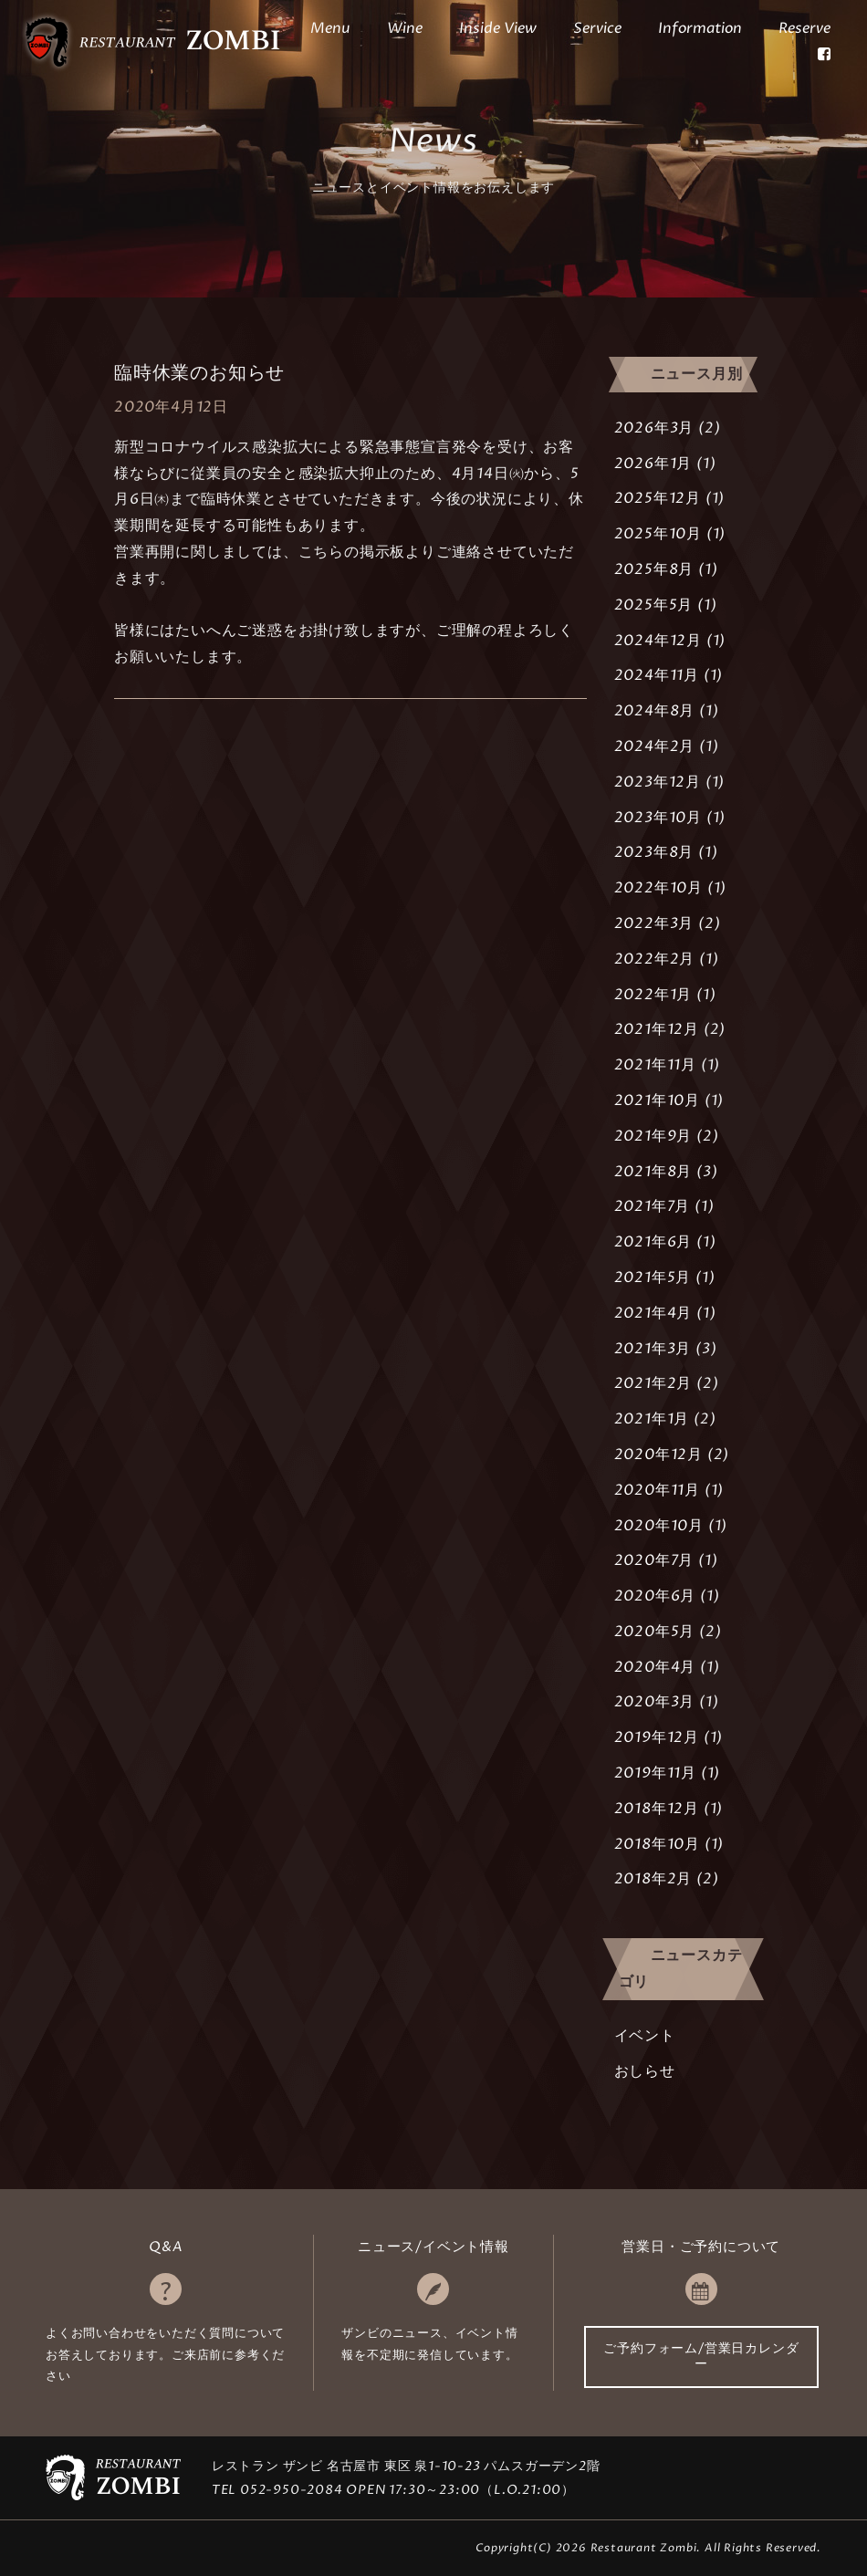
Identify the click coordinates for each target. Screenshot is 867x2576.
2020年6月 (655, 1596)
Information (700, 28)
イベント (644, 2036)
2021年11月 (655, 1065)
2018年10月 (657, 1844)
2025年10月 (658, 534)
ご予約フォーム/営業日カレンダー (701, 2356)
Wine (405, 28)
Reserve (804, 28)
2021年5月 (653, 1277)
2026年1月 (653, 464)
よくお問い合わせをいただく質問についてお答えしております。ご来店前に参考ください (165, 2354)
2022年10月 (658, 888)
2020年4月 (655, 1667)
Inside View (498, 28)
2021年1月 (652, 1419)
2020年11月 (657, 1490)
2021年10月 (657, 1100)
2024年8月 (654, 711)
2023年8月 (654, 852)
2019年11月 (655, 1773)
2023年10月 (658, 818)
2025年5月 (654, 605)
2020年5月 (654, 1632)
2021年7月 (652, 1206)
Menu (330, 28)
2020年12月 (658, 1454)
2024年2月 (654, 746)
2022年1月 (653, 995)
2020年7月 (654, 1560)
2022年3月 (654, 923)
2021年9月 (653, 1136)
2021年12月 (656, 1029)
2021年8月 (653, 1172)
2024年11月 (656, 675)
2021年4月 (653, 1313)
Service (597, 28)
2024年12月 (658, 641)
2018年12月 (656, 1809)
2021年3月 (653, 1349)
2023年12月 (657, 782)
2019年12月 (656, 1737)
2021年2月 (653, 1383)
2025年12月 (657, 498)
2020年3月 (654, 1702)
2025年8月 (654, 569)
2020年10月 (659, 1526)
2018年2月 (653, 1879)
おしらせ (644, 2071)
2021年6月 (653, 1242)
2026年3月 (654, 428)
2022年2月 (654, 959)
